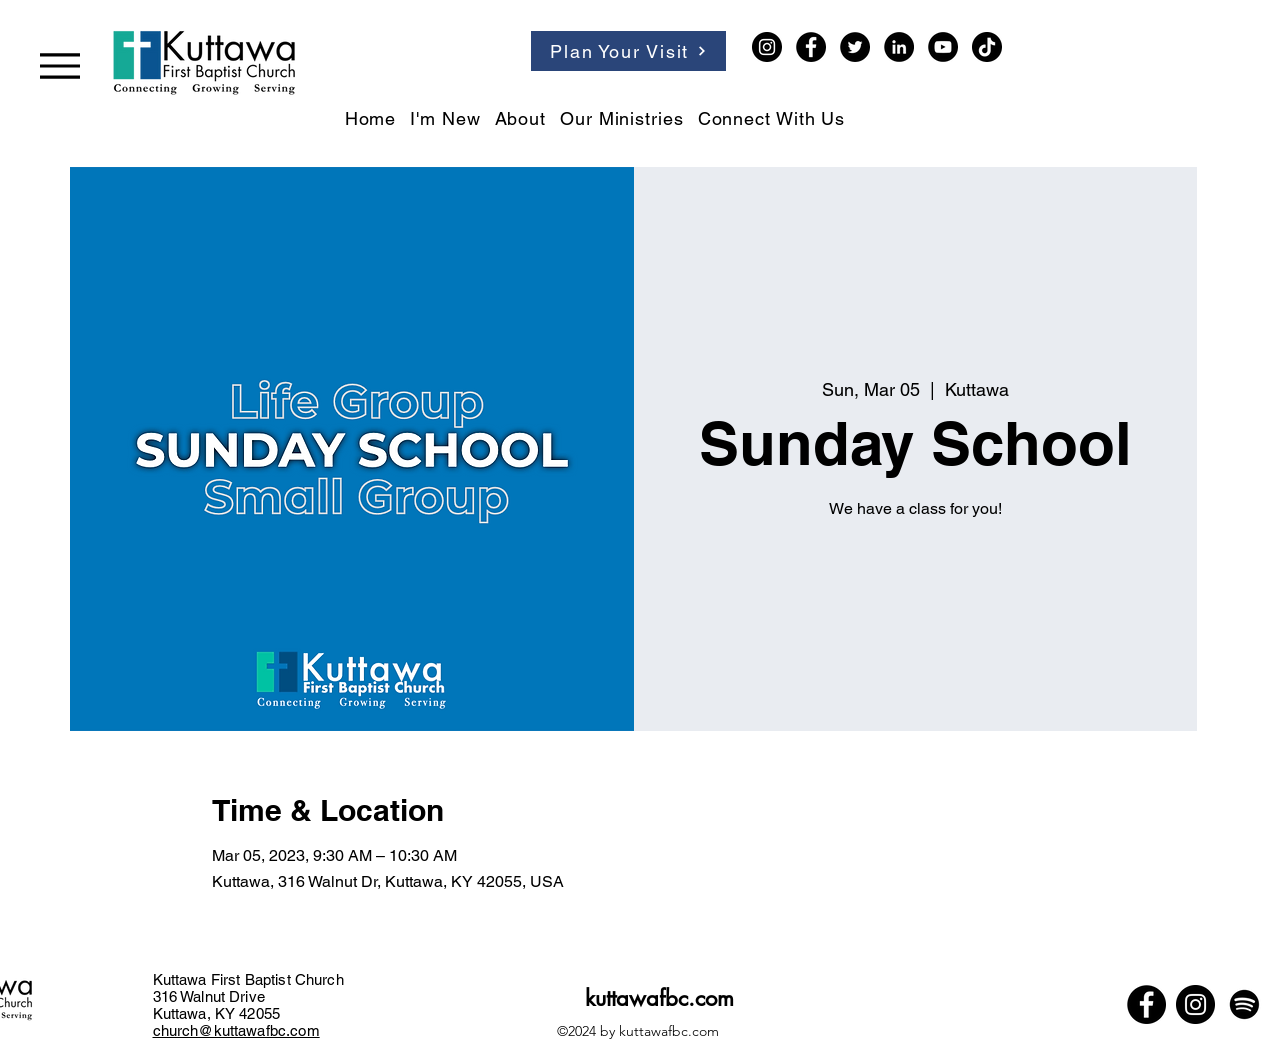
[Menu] (60, 65)
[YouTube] (943, 47)
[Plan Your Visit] (628, 51)
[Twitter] (855, 47)
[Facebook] (811, 47)
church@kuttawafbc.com (236, 1030)
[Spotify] (1244, 1004)
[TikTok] (987, 47)
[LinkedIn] (899, 47)
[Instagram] (767, 47)
